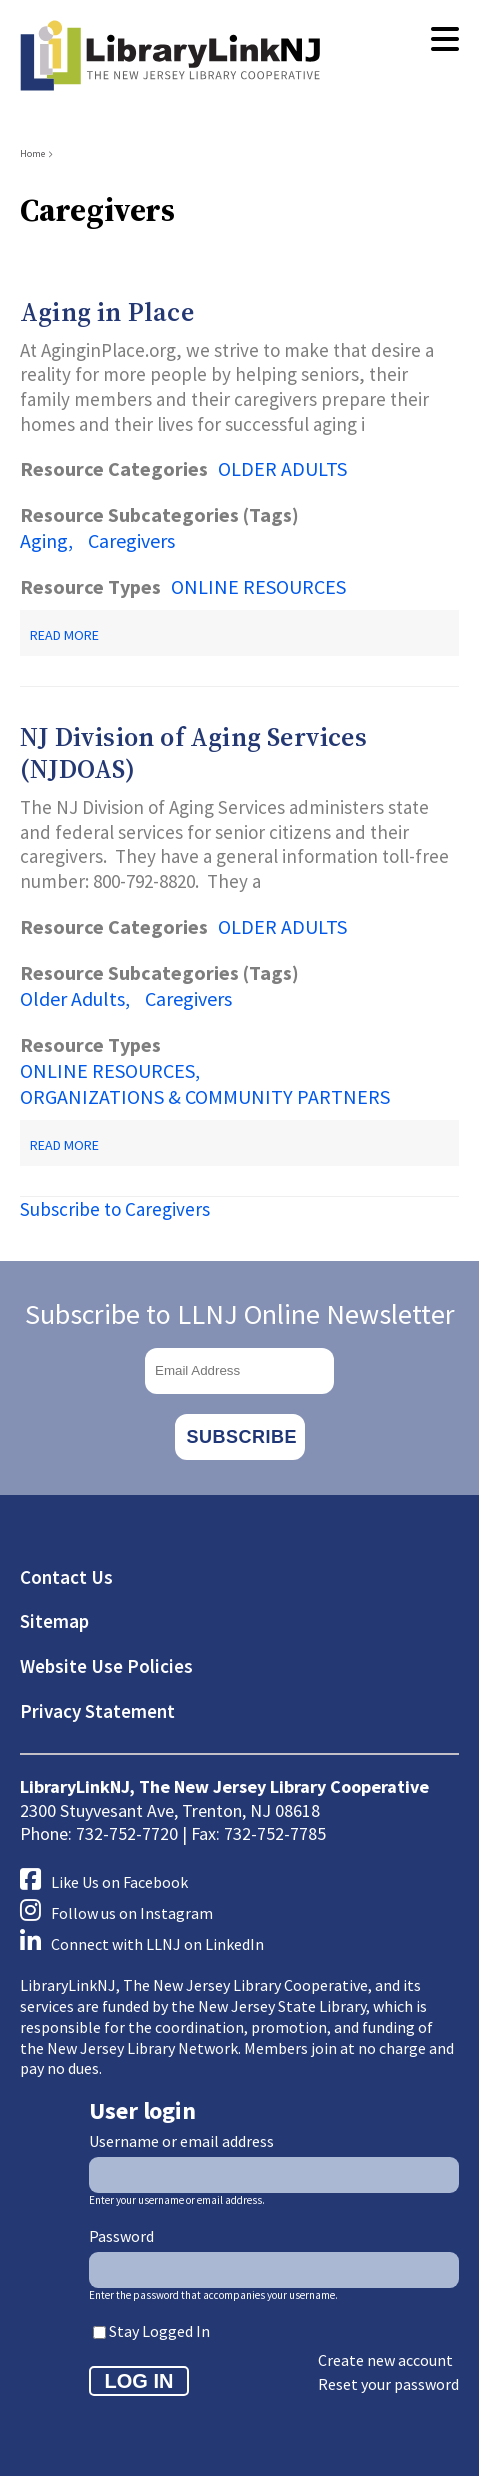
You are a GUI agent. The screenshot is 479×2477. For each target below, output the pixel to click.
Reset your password (388, 2384)
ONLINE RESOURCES (258, 586)
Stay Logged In (159, 2331)
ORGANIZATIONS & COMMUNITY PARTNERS (205, 1096)
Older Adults (72, 998)
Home (32, 153)
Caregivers (131, 540)
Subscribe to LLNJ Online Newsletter (240, 1314)
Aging (44, 540)
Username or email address (181, 2141)
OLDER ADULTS (282, 468)
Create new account (385, 2360)
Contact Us (66, 1577)
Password (121, 2236)
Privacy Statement (97, 1711)
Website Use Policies (106, 1666)
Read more (64, 635)
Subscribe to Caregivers (115, 1209)
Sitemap (54, 1621)
